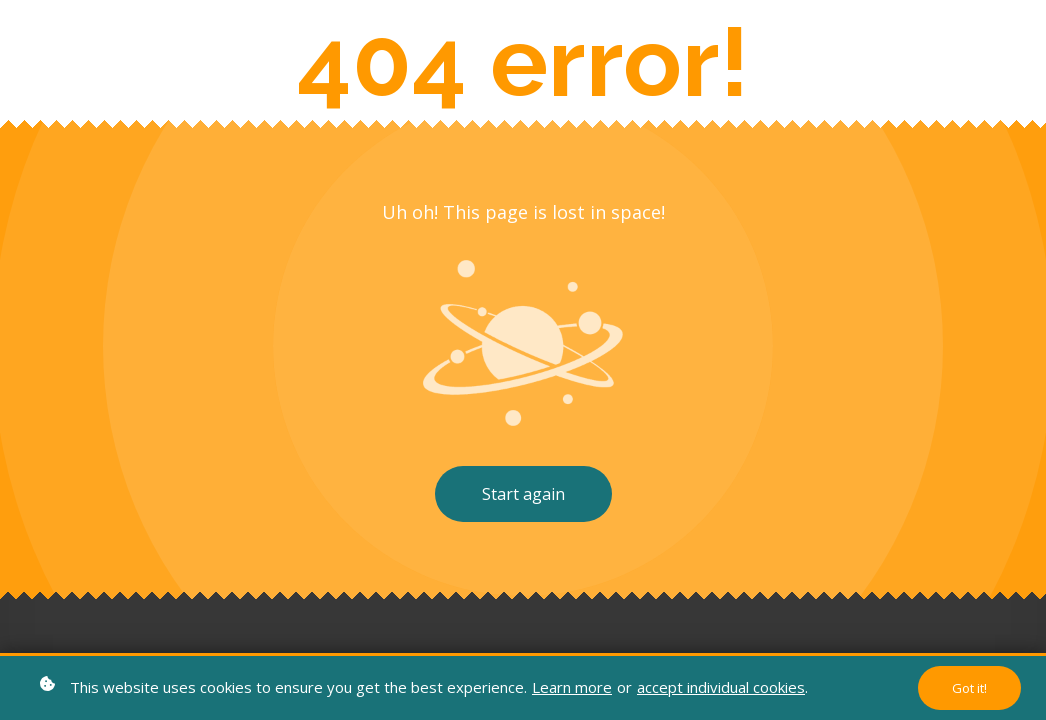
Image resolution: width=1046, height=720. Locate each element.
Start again (523, 494)
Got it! (969, 688)
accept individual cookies (721, 687)
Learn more (572, 687)
